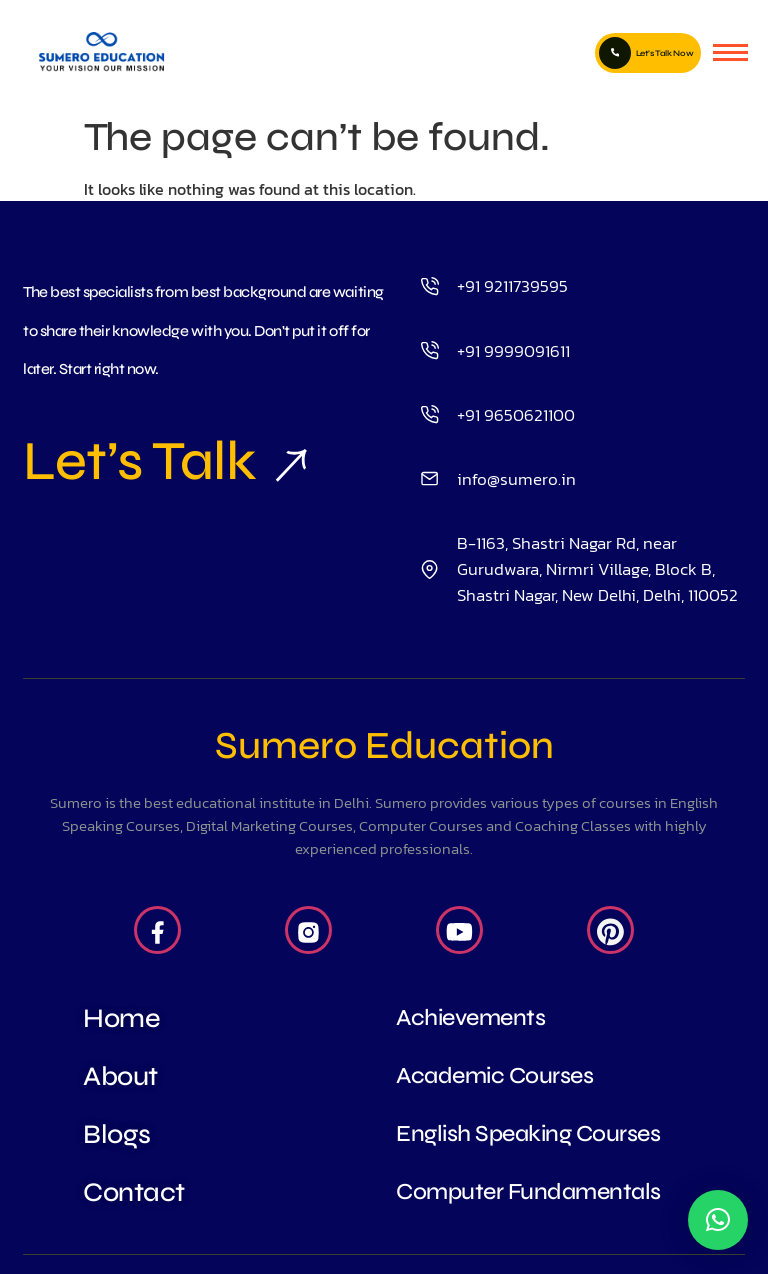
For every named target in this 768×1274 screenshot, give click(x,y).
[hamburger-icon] (730, 52)
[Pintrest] (610, 930)
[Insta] (308, 930)
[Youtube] (459, 930)
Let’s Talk (139, 461)
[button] (718, 1220)
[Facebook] (157, 930)
